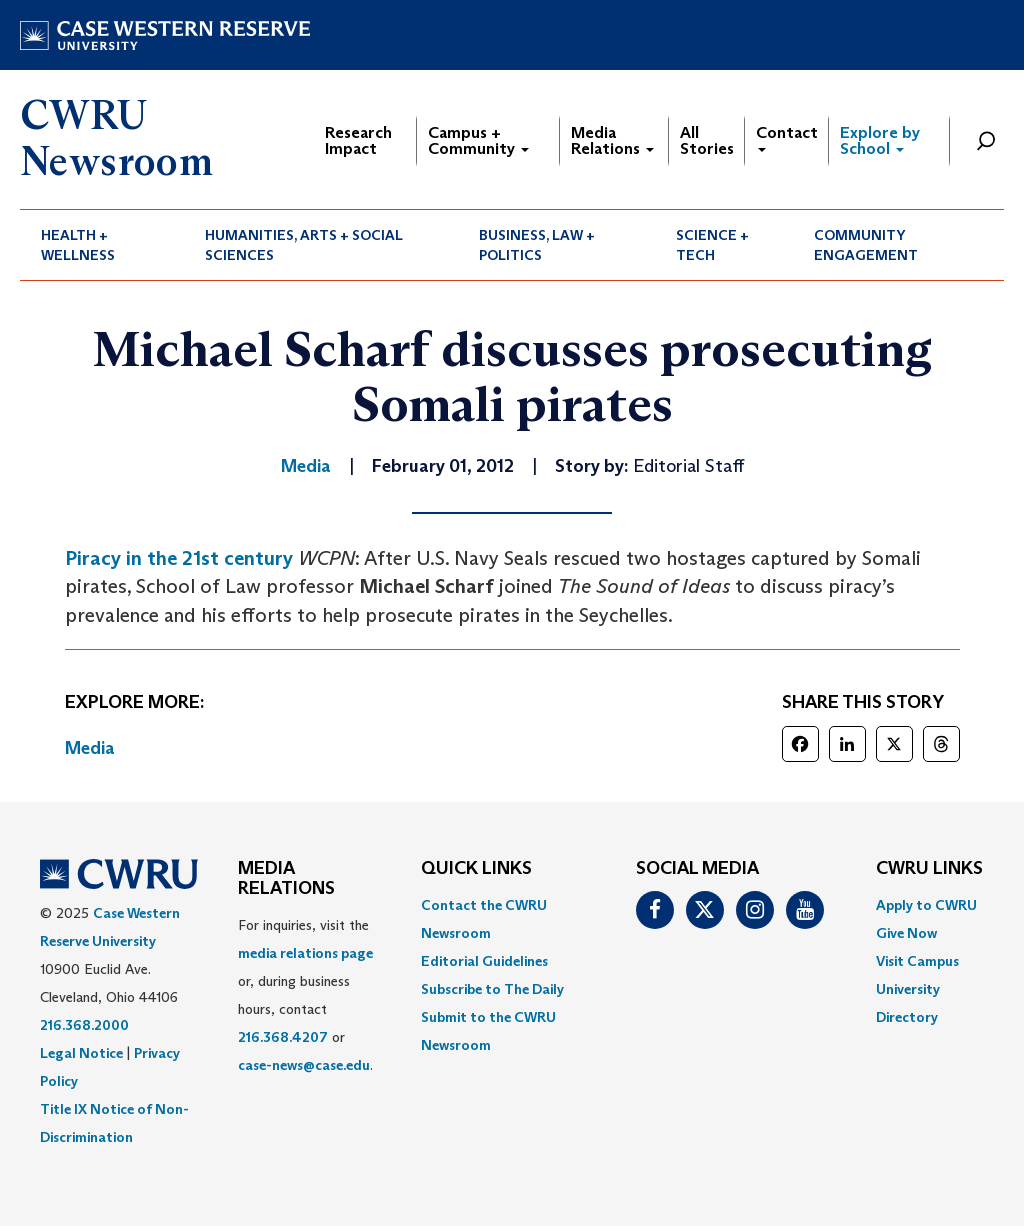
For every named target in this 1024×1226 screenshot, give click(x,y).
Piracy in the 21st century (179, 558)
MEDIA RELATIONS (286, 879)
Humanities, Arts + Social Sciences (304, 245)
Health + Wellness (78, 245)
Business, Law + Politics (537, 245)
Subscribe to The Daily (492, 989)
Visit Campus (917, 961)
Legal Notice (81, 1053)
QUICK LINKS (476, 869)
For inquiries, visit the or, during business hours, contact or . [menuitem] (305, 995)
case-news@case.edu (304, 1065)
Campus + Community (478, 140)
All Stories (707, 140)
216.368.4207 (283, 1037)
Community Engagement (866, 245)
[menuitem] (102, 245)
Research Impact (358, 140)
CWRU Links (929, 869)
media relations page (305, 953)
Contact (787, 137)
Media (90, 748)
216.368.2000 (84, 1025)
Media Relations (612, 140)
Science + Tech (712, 245)
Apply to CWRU (926, 905)
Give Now (906, 933)
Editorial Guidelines (484, 961)
